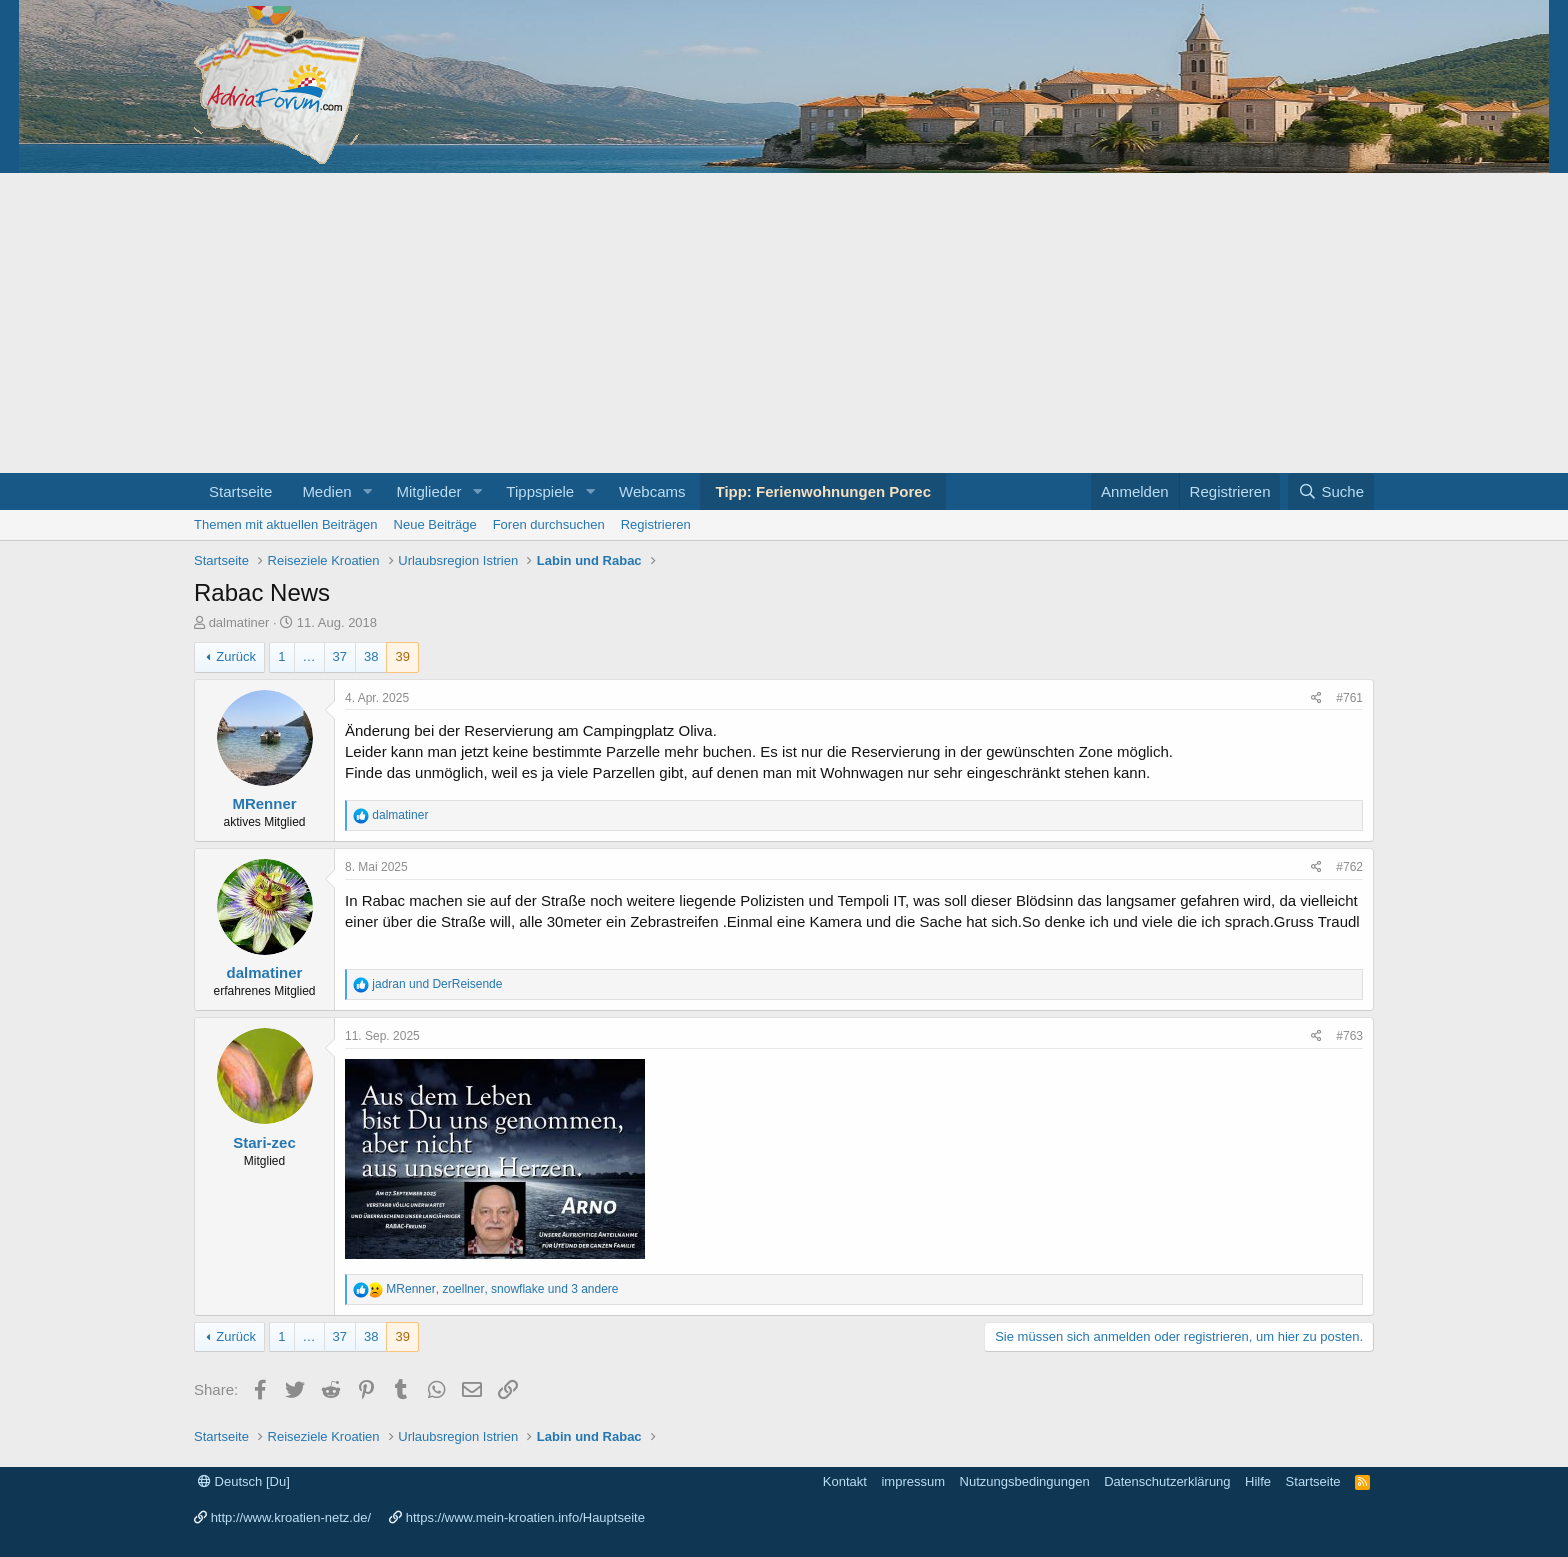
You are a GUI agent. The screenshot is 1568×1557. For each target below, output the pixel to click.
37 (340, 656)
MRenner (264, 803)
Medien (326, 491)
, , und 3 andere (502, 1289)
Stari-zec (264, 1142)
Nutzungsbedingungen (1025, 1481)
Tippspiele (540, 491)
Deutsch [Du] (244, 1481)
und (437, 984)
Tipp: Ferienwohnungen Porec (823, 491)
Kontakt (845, 1481)
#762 (1349, 867)
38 (371, 656)
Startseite (240, 491)
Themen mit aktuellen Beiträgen (286, 524)
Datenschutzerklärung (1167, 1481)
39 (402, 656)
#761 (1349, 698)
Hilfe (1258, 1481)
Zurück (236, 656)
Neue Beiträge (435, 524)
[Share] (1316, 698)
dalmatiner (239, 622)
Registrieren (656, 524)
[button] (367, 491)
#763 (1349, 1036)
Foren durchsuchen (549, 524)
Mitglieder (428, 491)
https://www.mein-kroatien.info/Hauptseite (525, 1517)
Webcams (652, 491)
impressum (913, 1481)
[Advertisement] (784, 323)
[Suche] (1331, 491)
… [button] (309, 656)
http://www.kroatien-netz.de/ (291, 1517)
